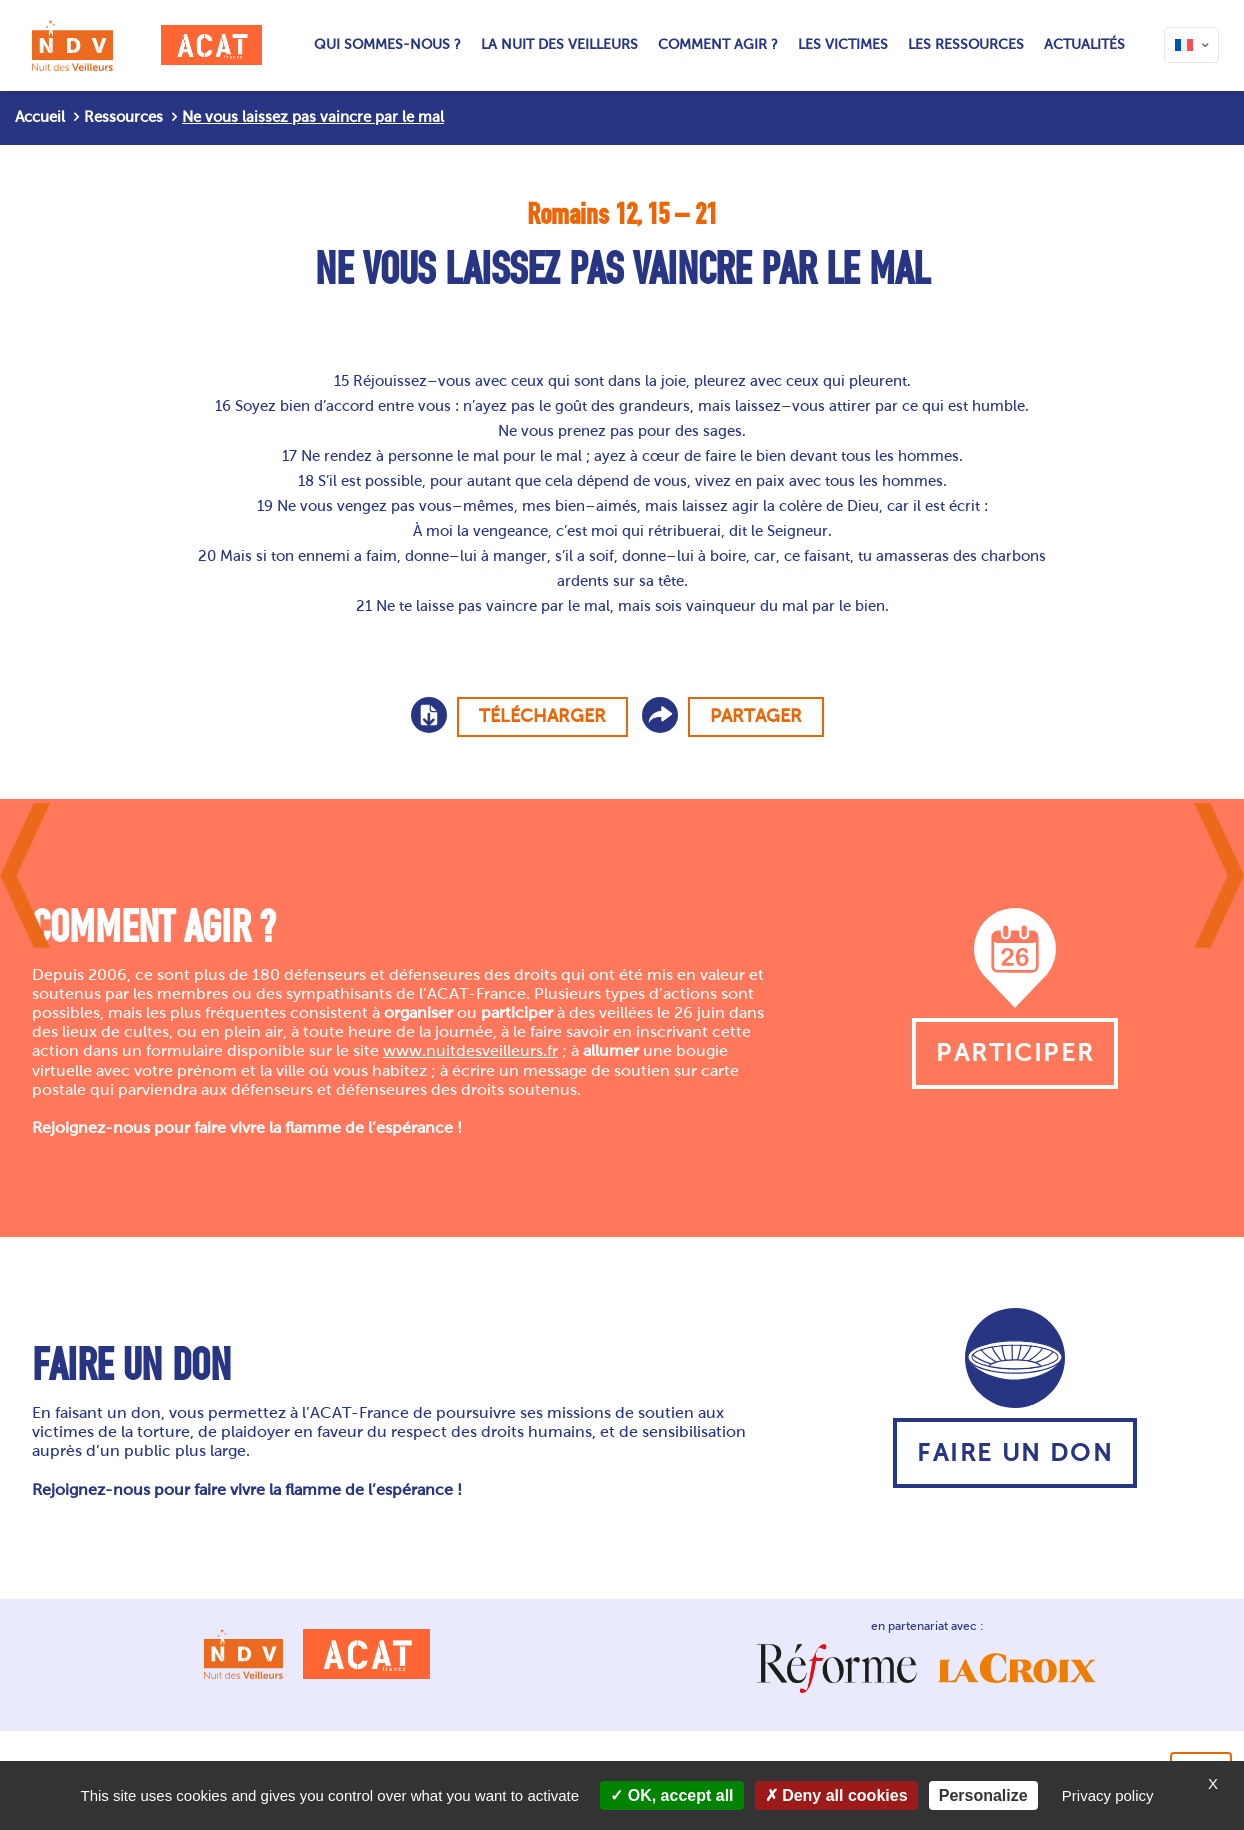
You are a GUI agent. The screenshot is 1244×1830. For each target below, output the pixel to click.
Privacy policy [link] (1108, 1795)
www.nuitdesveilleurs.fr (470, 1050)
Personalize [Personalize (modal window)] (983, 1795)
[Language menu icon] (1191, 45)
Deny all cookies (836, 1795)
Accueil (40, 117)
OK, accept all (671, 1795)
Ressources (123, 117)
